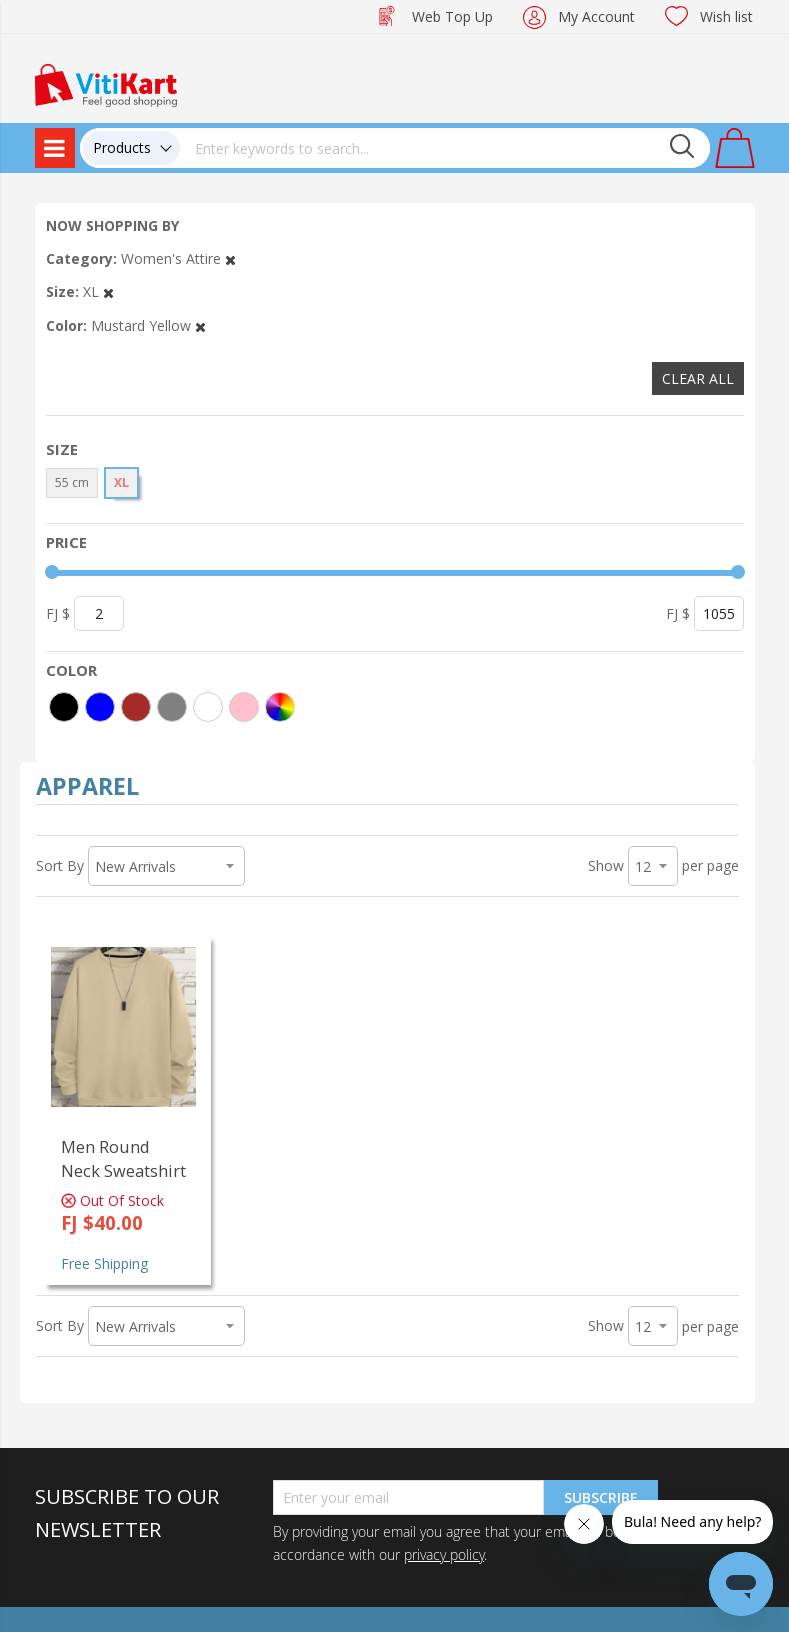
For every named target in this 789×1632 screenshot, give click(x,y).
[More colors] (280, 707)
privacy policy (444, 1554)
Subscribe (601, 1497)
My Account (596, 16)
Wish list (726, 16)
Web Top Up (452, 16)
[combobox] (445, 148)
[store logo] (106, 83)
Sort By (60, 865)
